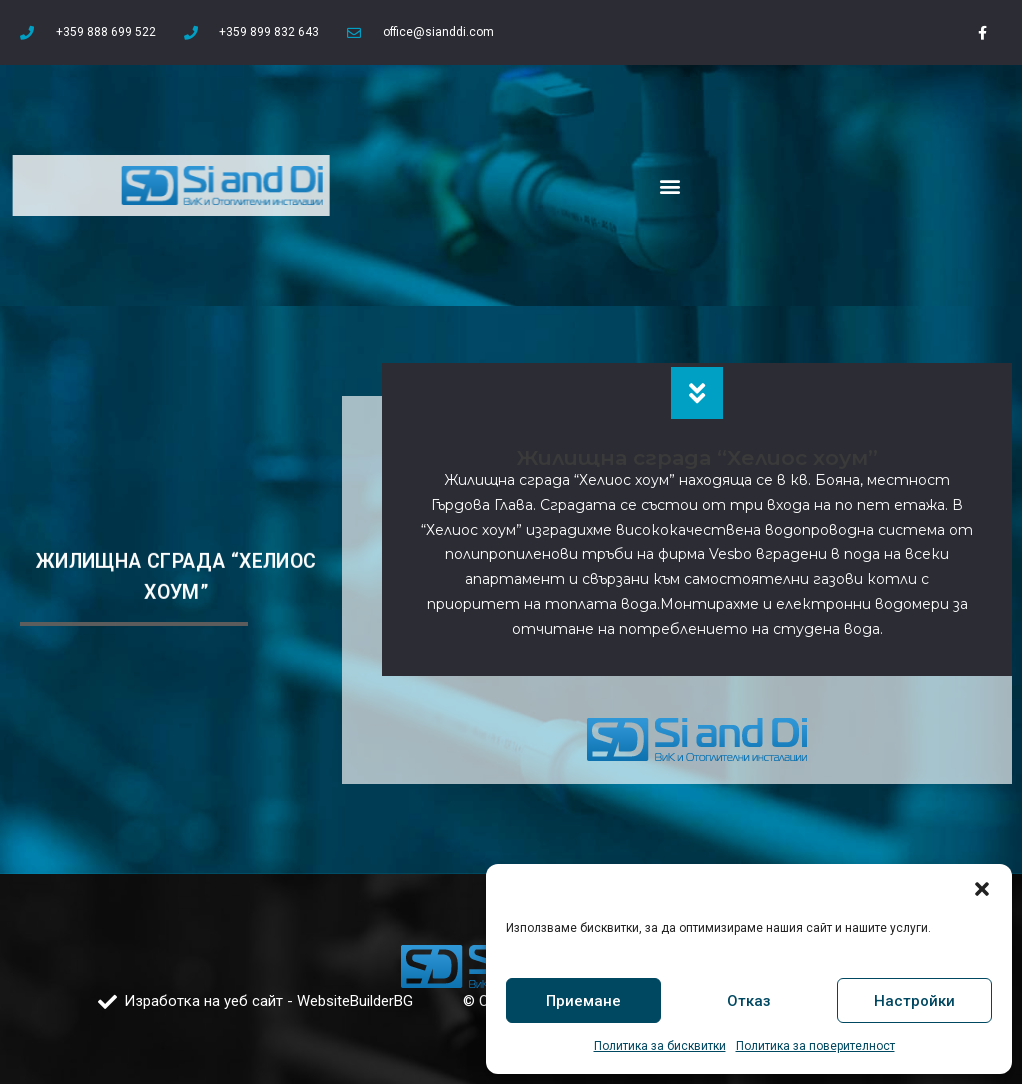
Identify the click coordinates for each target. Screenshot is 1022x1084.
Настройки (914, 1001)
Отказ (749, 1001)
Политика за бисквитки (660, 1046)
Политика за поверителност (815, 1046)
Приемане (583, 1001)
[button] (982, 889)
